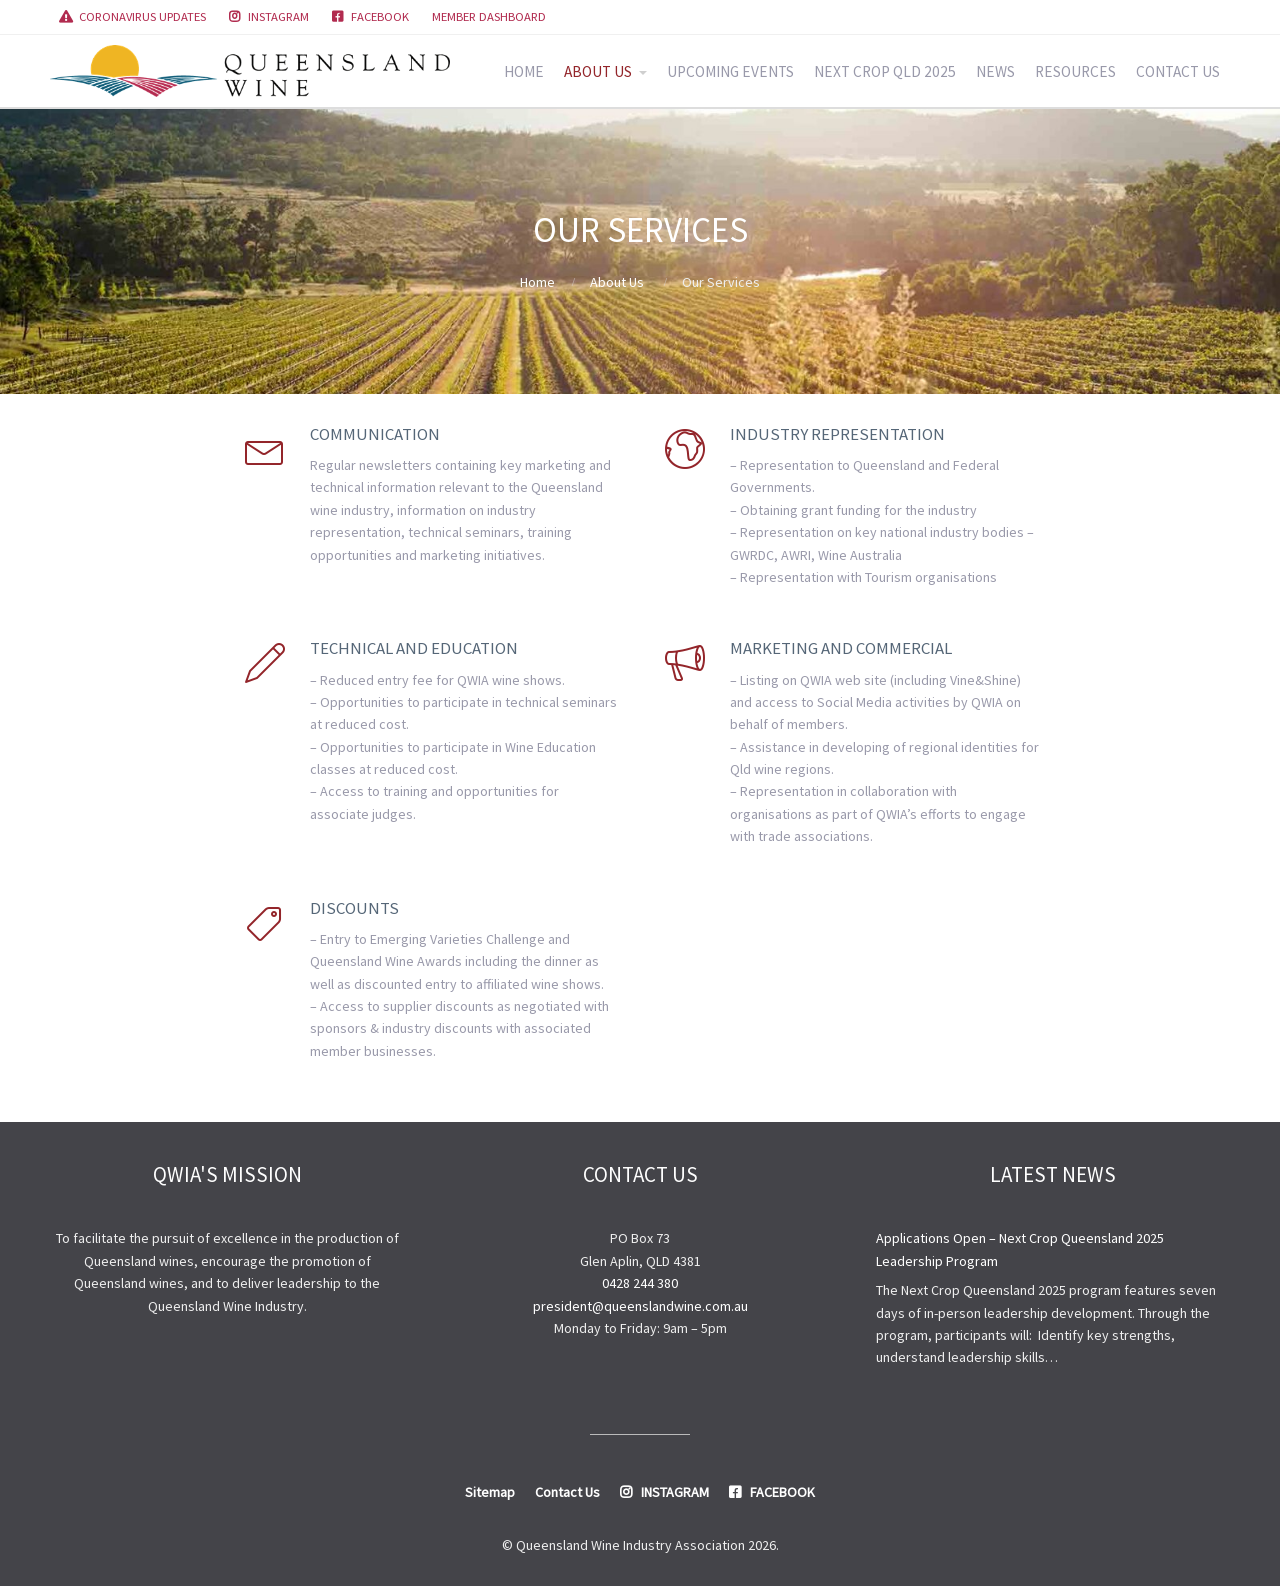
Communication (375, 434)
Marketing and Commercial (841, 648)
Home (537, 282)
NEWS (995, 71)
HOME (524, 71)
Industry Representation (837, 434)
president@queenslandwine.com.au (640, 1306)
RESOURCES (1075, 71)
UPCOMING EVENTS (730, 71)
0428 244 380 (640, 1283)
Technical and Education (414, 648)
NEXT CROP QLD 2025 (885, 71)
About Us (617, 282)
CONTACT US (1178, 71)
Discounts (354, 908)
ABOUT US (598, 71)
